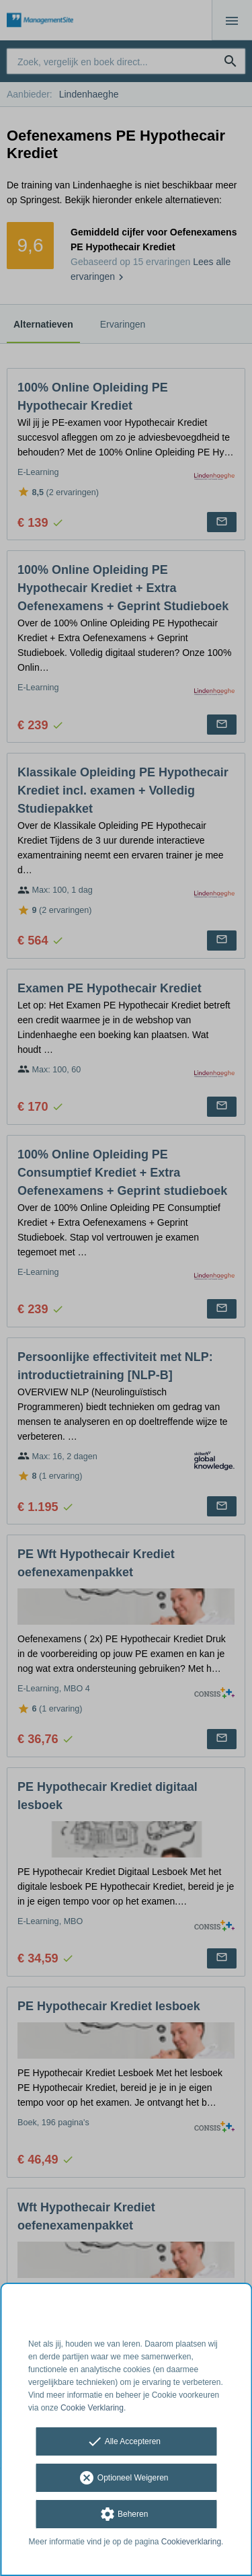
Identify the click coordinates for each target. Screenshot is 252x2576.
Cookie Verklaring (92, 2408)
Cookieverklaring (191, 2541)
